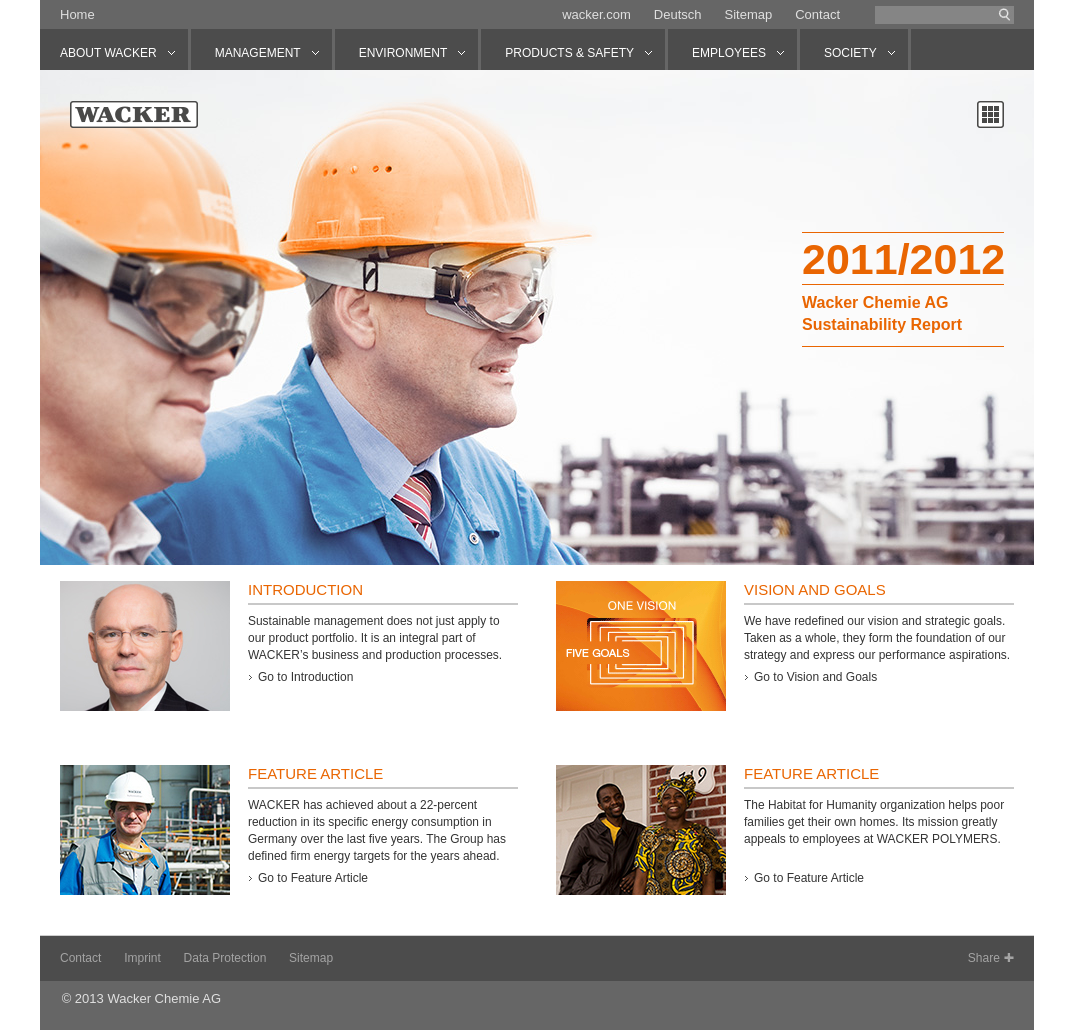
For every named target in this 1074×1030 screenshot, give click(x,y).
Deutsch (678, 14)
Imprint (142, 958)
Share (984, 958)
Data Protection (225, 958)
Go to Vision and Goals (815, 677)
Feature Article (315, 773)
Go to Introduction (305, 677)
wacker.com (596, 14)
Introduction (305, 589)
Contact (817, 14)
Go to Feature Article (313, 878)
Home (77, 14)
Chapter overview (990, 114)
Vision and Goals (815, 589)
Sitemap (748, 14)
